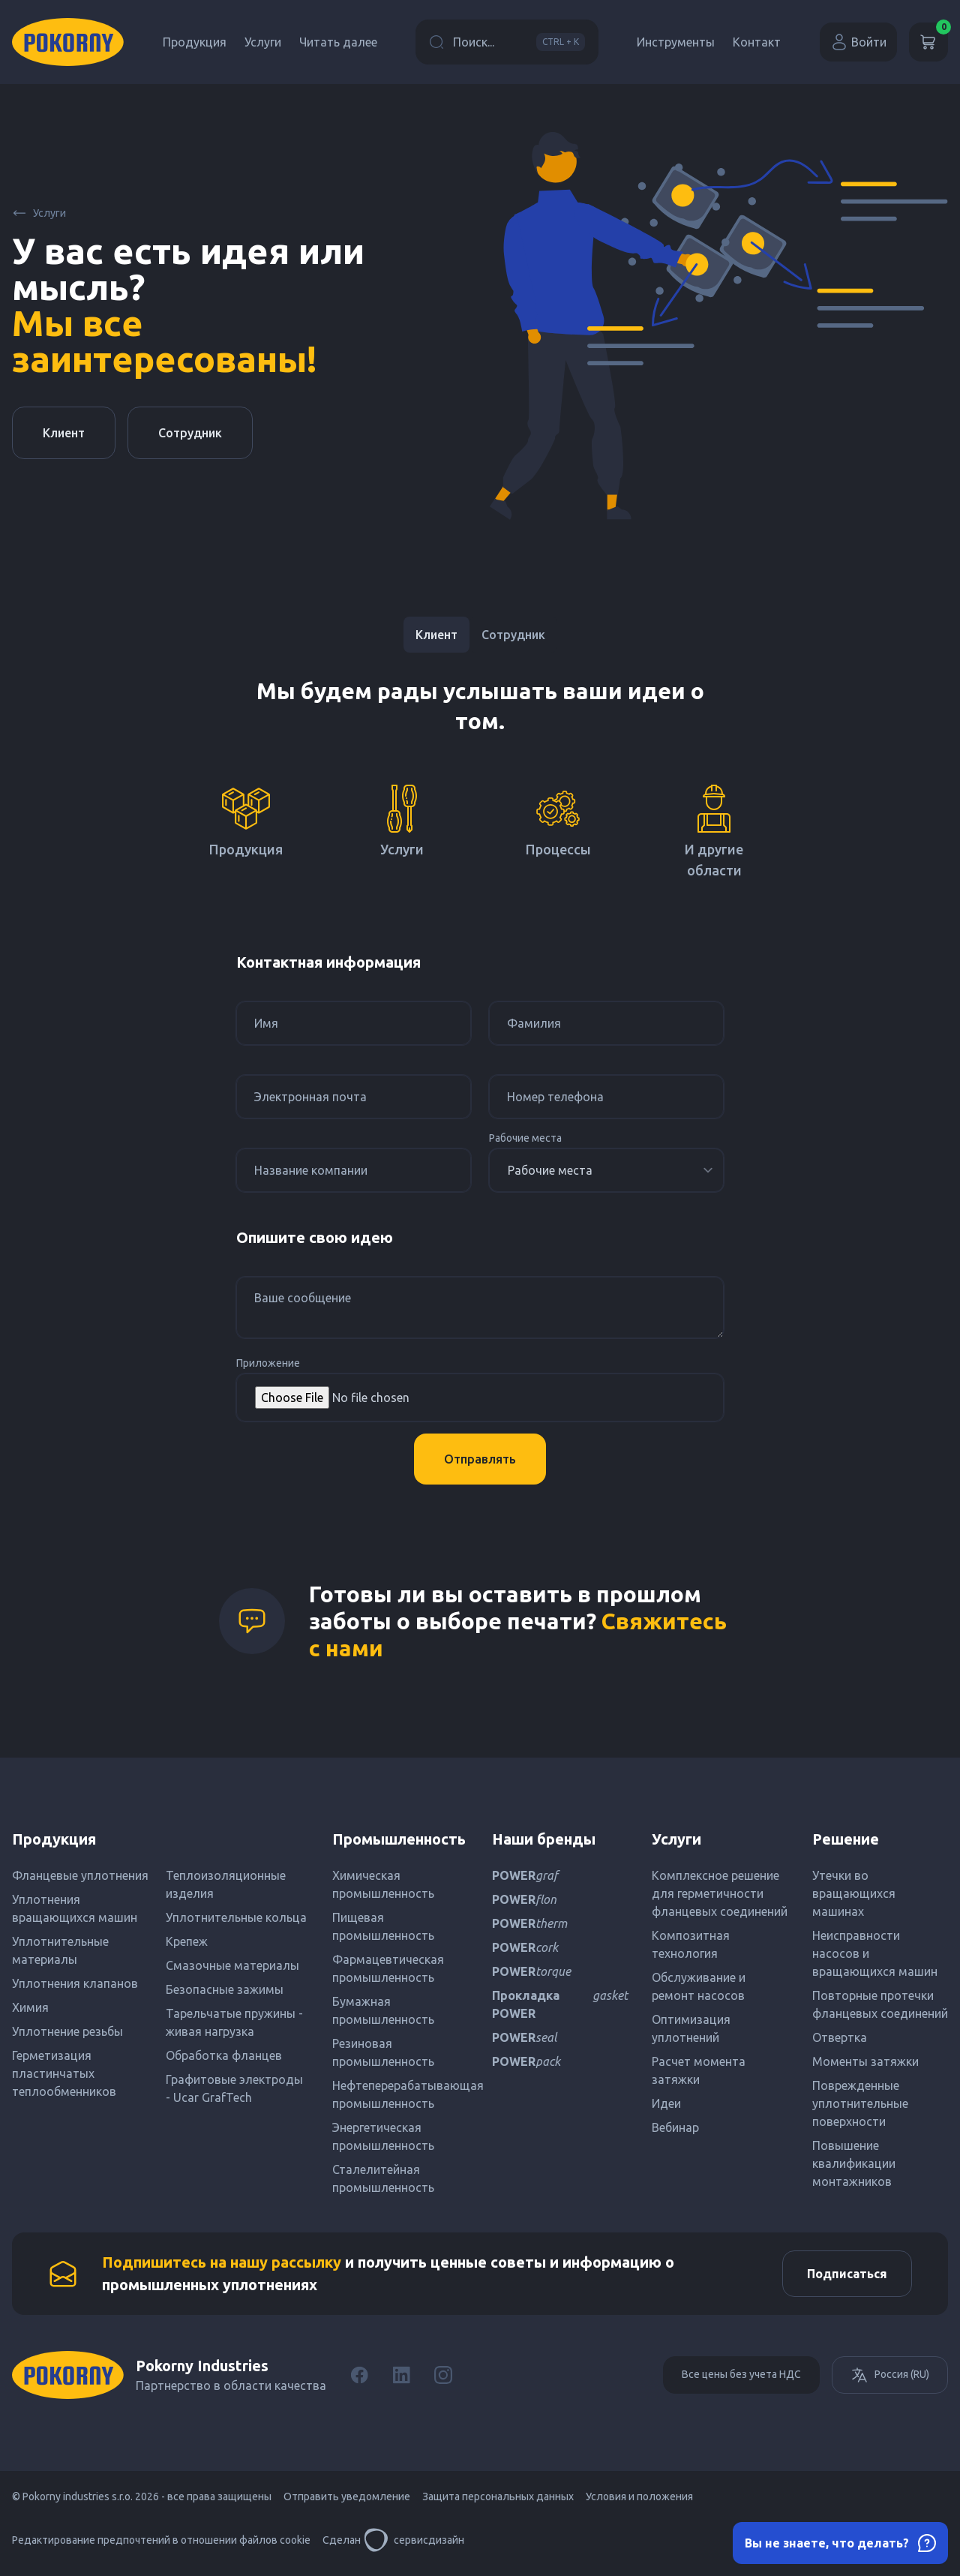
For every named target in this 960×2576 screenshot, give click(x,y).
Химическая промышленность (383, 1884)
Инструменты (676, 42)
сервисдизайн (414, 2546)
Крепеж (187, 1941)
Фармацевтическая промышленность (388, 1968)
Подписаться (841, 2276)
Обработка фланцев (224, 2055)
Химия (30, 2007)
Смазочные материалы (232, 1965)
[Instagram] (443, 2381)
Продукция (194, 42)
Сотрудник (190, 433)
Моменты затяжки (865, 2061)
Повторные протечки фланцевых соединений (880, 2004)
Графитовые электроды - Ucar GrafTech (234, 2088)
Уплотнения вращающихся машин (74, 1908)
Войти (858, 42)
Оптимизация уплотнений (691, 2028)
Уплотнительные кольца (236, 1917)
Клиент (64, 433)
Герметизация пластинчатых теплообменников (64, 2073)
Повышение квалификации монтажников (854, 2163)
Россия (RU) (889, 2381)
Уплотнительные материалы (60, 1950)
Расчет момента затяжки (699, 2070)
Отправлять (480, 1459)
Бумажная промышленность (383, 2010)
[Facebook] (359, 2381)
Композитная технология (691, 1944)
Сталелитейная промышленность (383, 2178)
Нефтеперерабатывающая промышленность (400, 2094)
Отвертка (839, 2037)
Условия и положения (639, 2502)
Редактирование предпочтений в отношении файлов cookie (161, 2546)
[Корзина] (928, 42)
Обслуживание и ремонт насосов (699, 1986)
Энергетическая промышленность (383, 2136)
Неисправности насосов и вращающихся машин (875, 1953)
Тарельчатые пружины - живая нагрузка (234, 2022)
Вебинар (675, 2127)
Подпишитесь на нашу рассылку (221, 2265)
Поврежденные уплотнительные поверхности (860, 2103)
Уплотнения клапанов (75, 1983)
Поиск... (507, 42)
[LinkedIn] (401, 2381)
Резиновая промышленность (383, 2052)
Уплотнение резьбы (67, 2031)
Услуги (262, 42)
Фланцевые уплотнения (80, 1875)
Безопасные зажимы (225, 1989)
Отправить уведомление (347, 2502)
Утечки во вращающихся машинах (854, 1893)
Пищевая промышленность (383, 1926)
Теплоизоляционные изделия (226, 1884)
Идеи (666, 2103)
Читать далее (338, 42)
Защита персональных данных (498, 2502)
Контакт (757, 42)
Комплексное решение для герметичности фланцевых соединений (720, 1893)
